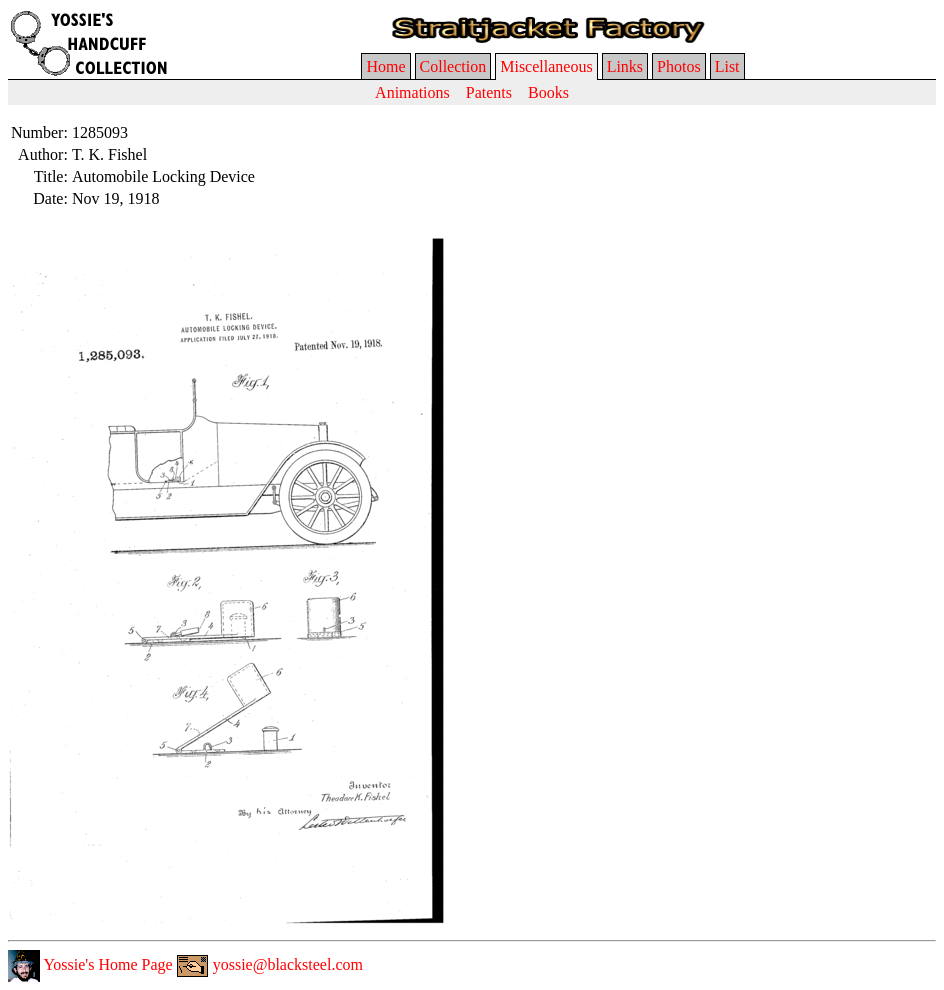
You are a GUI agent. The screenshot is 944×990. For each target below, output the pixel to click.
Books (548, 92)
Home (385, 66)
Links (625, 66)
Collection (453, 66)
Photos (679, 66)
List (727, 66)
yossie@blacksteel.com (270, 964)
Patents (489, 92)
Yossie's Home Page (90, 964)
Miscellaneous (546, 66)
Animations (412, 92)
